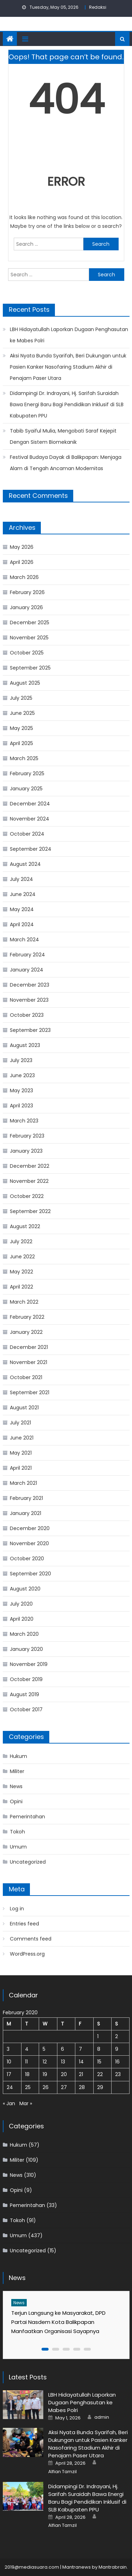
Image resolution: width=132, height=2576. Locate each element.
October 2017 (26, 1709)
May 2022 (21, 1271)
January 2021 (25, 1513)
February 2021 (26, 1498)
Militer (17, 1771)
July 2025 (21, 697)
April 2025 (21, 743)
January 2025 (26, 788)
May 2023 (21, 1090)
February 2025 (27, 773)
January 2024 (26, 969)
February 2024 (27, 954)
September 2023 (30, 1030)
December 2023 (29, 984)
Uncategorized (28, 1861)
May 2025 (21, 728)
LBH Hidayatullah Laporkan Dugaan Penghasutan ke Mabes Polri (69, 335)
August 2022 (25, 1226)
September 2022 (30, 1211)
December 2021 (29, 1347)
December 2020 (30, 1528)
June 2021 (21, 1437)
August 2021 (24, 1407)
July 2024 (21, 879)
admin (101, 2417)
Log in (17, 1908)
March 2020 (24, 1634)
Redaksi (97, 7)
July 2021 (20, 1422)
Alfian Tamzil (62, 2472)
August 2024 (25, 864)
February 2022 (27, 1316)
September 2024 (30, 848)
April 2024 (22, 924)
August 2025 (25, 682)
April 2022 (21, 1286)
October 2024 (27, 833)
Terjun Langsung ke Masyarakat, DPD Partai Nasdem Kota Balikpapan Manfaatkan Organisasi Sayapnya (58, 2322)
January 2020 (26, 1649)
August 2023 (25, 1045)
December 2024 (30, 803)
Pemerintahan (27, 1816)
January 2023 (26, 1150)
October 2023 (27, 1015)
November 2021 (28, 1362)
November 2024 (29, 818)
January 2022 (26, 1332)
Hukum (18, 1756)
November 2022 (29, 1181)
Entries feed (24, 1923)
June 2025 (22, 713)
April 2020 (21, 1618)
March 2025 (24, 758)
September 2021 (29, 1392)
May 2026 (21, 547)
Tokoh (17, 1831)
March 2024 (24, 939)
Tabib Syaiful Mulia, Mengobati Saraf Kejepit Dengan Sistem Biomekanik (63, 436)
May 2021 (21, 1452)
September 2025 (30, 667)
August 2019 (24, 1694)
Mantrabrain (113, 2567)
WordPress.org (27, 1953)
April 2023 (21, 1105)
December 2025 (29, 622)
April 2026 (21, 562)
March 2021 (23, 1483)
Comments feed (30, 1938)
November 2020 (29, 1543)
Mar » (25, 2103)
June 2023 (22, 1075)
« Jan (9, 2103)
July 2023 (21, 1060)
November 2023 (29, 999)
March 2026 (24, 577)
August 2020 (25, 1588)
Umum (18, 1846)
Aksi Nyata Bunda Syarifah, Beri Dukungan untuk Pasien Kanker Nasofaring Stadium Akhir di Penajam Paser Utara (68, 367)
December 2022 (29, 1166)
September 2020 (30, 1573)
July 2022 (21, 1241)
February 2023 (27, 1135)
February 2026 (27, 592)
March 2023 (24, 1120)
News (16, 1786)
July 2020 (21, 1603)
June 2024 (23, 894)
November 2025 (29, 637)
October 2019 (26, 1679)
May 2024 (22, 909)
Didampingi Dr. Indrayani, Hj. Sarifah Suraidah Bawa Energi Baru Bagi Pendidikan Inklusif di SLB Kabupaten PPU (67, 404)
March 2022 (24, 1301)
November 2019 (29, 1664)
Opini (16, 1801)
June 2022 (22, 1256)
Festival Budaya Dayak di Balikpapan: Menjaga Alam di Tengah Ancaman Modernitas (65, 463)
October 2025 (27, 652)
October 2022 (27, 1196)
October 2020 (27, 1558)
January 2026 (26, 607)
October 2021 (26, 1377)
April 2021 (21, 1467)
